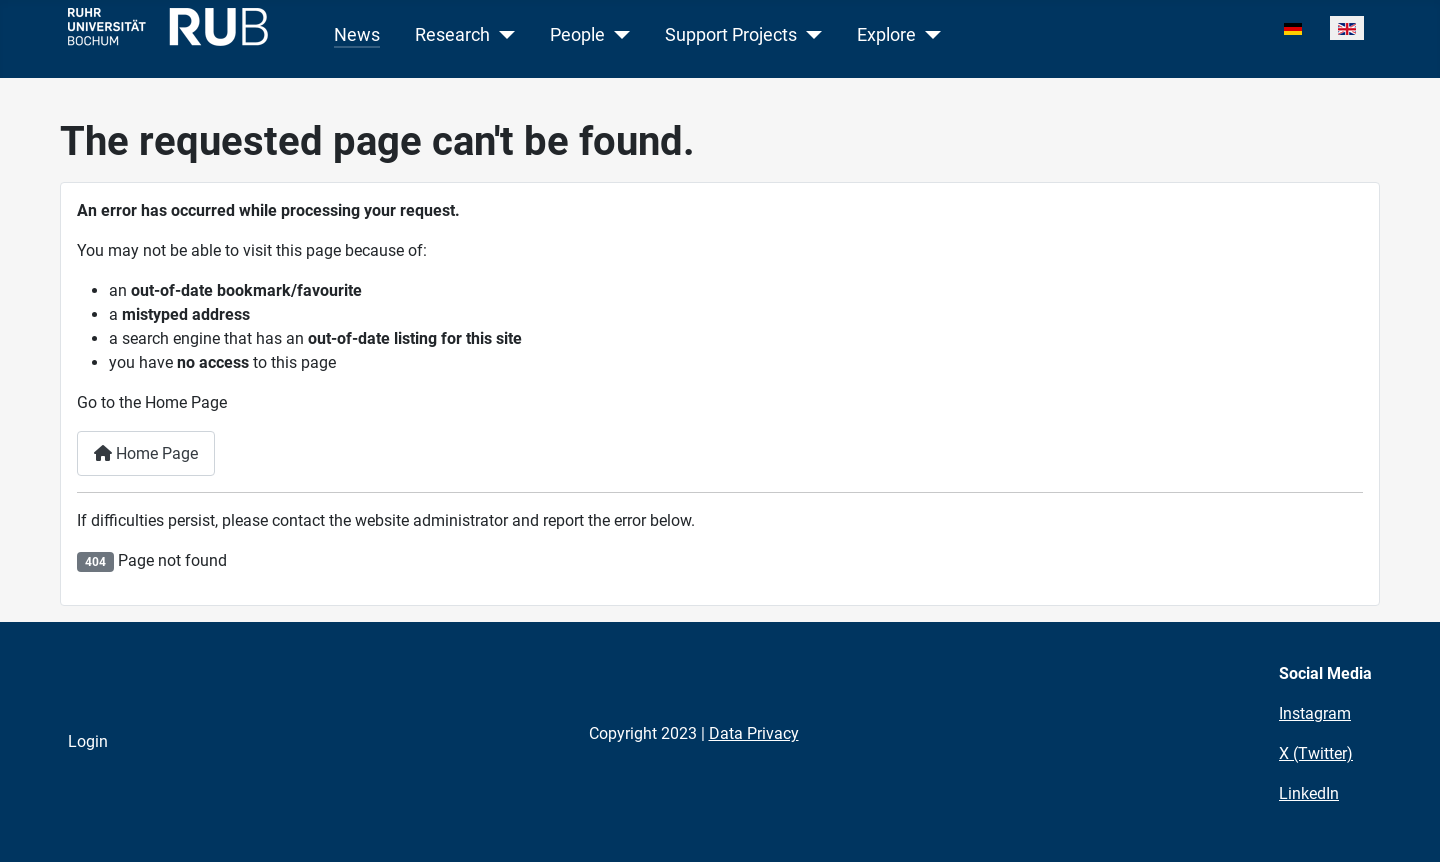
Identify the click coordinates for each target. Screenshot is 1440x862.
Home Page (146, 453)
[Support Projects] (809, 35)
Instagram (1315, 713)
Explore (886, 35)
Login (88, 741)
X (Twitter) (1316, 753)
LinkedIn (1309, 793)
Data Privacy (754, 733)
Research (452, 35)
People (577, 35)
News (357, 35)
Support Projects (731, 35)
